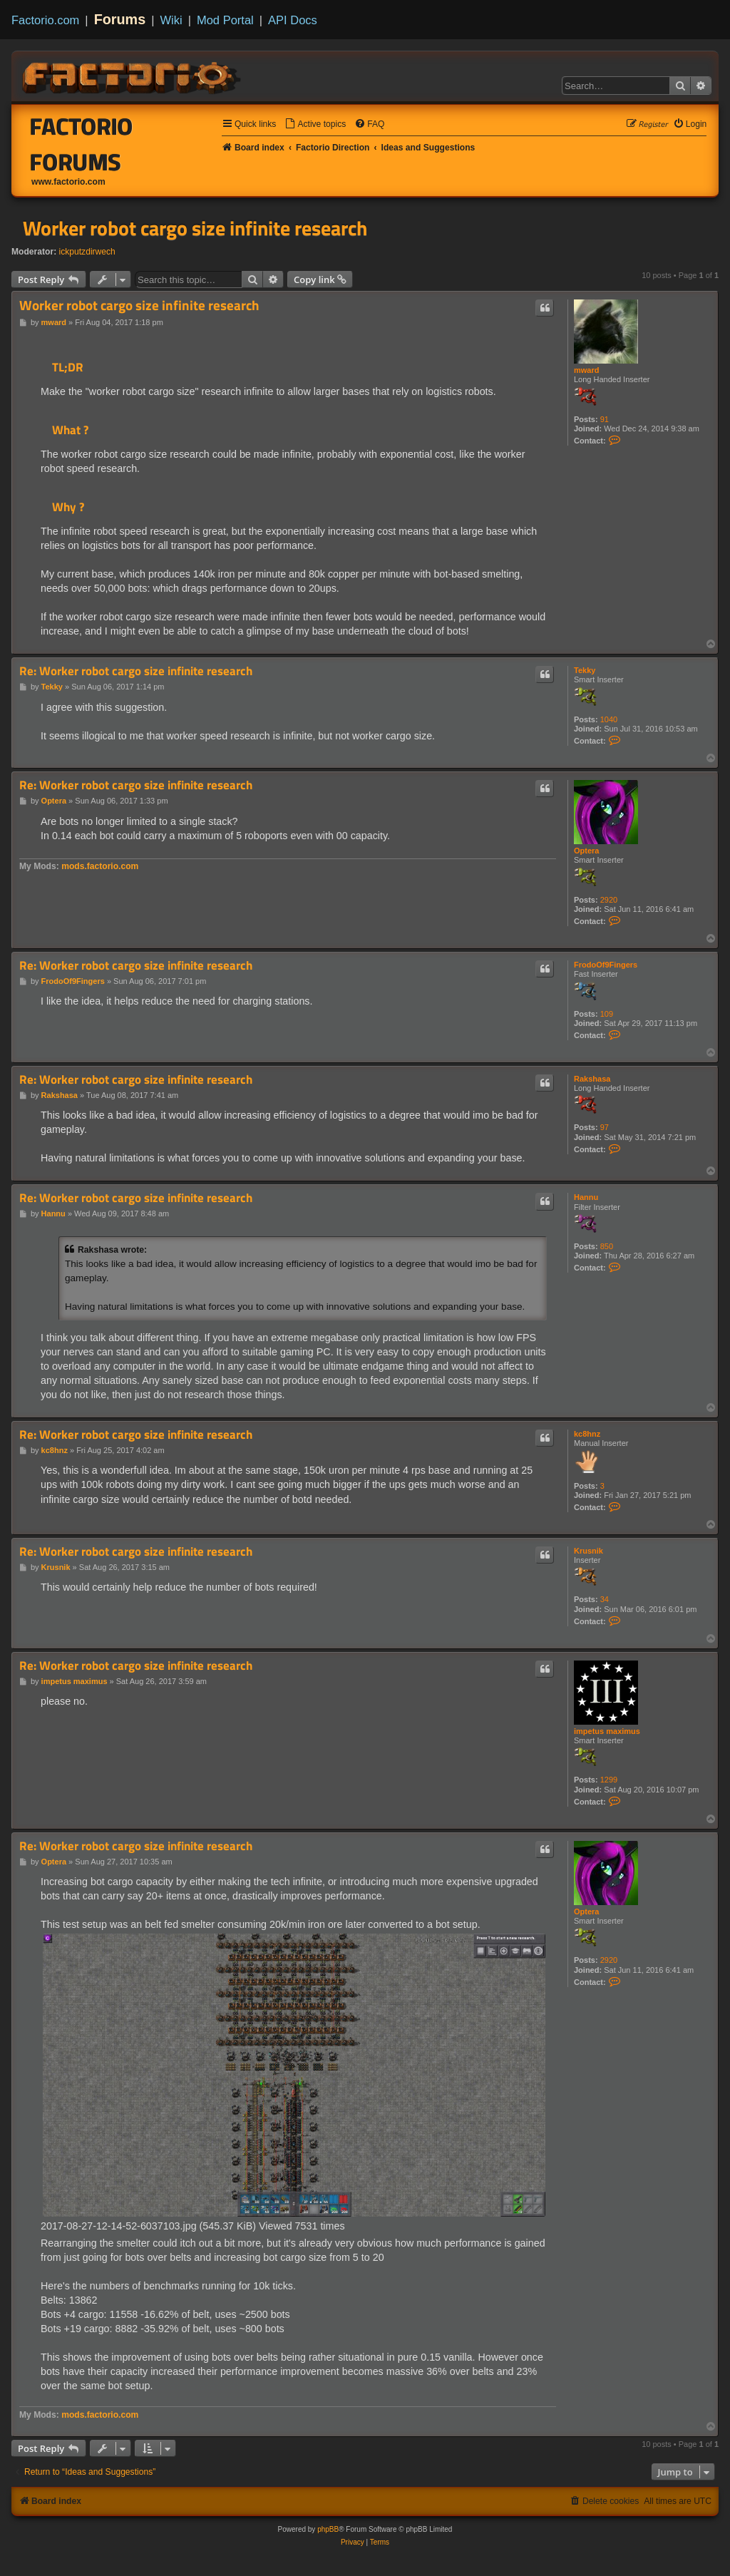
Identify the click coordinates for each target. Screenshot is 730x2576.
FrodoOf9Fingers (605, 964)
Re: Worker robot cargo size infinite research (135, 671)
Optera (586, 850)
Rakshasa (592, 1078)
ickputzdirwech (87, 252)
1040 (608, 719)
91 (604, 419)
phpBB (328, 2529)
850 (606, 1246)
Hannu (586, 1197)
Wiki (171, 20)
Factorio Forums (81, 144)
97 (604, 1127)
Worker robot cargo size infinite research (195, 228)
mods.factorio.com (99, 866)
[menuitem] (315, 124)
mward (586, 370)
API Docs (292, 20)
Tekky (584, 670)
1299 (608, 1779)
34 (604, 1599)
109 (606, 1014)
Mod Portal (225, 20)
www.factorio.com (68, 182)
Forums (120, 19)
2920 (608, 900)
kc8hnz (587, 1434)
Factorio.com (45, 20)
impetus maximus (607, 1731)
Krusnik (588, 1550)
